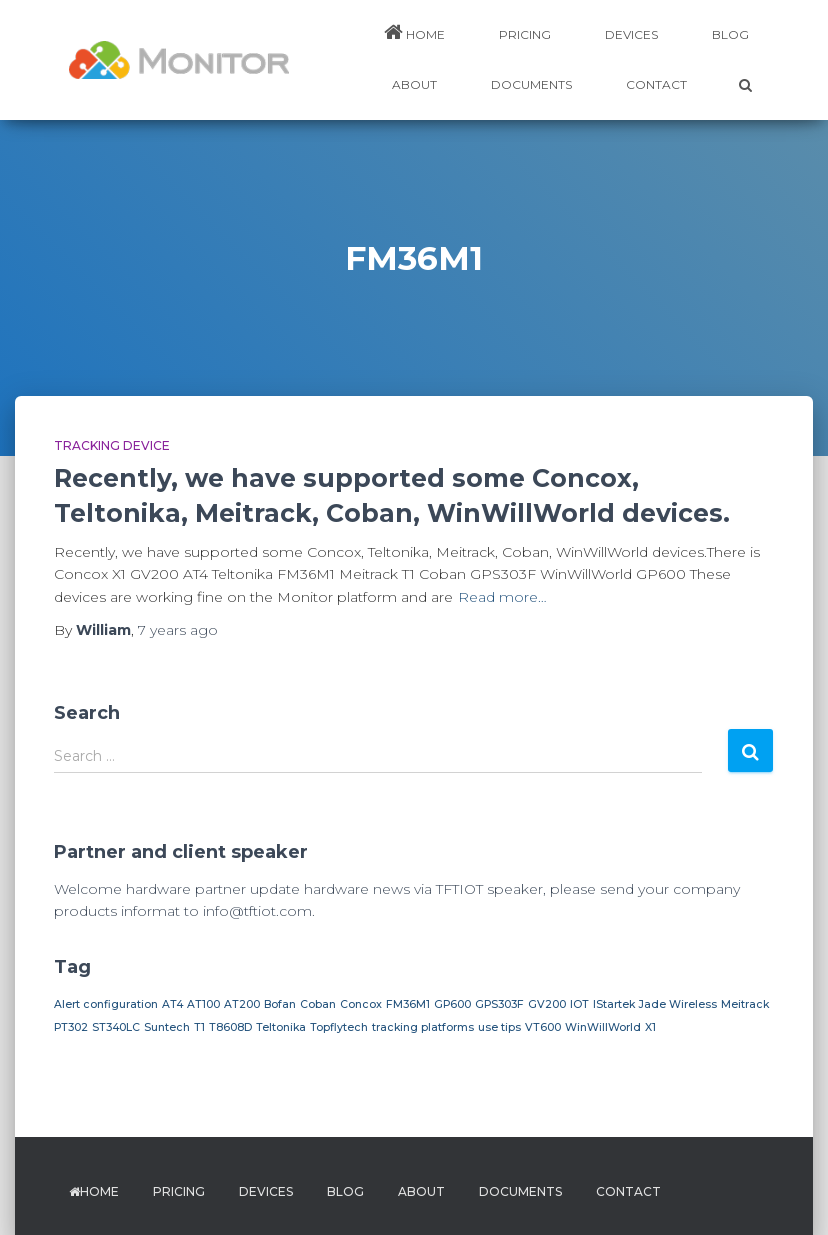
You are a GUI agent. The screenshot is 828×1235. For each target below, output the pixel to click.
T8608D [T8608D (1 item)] (230, 1027)
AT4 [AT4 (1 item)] (172, 1004)
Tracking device (112, 445)
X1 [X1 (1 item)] (650, 1027)
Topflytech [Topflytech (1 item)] (339, 1027)
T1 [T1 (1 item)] (199, 1027)
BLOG (730, 34)
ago (178, 630)
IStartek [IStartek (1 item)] (614, 1004)
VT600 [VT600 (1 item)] (543, 1027)
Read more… (502, 597)
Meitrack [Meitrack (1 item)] (745, 1004)
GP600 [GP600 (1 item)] (452, 1004)
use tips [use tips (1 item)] (499, 1027)
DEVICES (631, 34)
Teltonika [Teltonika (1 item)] (281, 1027)
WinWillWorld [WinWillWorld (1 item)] (603, 1027)
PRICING (525, 34)
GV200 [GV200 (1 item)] (547, 1004)
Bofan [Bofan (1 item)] (280, 1004)
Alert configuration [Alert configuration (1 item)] (106, 1004)
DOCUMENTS (531, 84)
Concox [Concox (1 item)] (361, 1004)
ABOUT (414, 84)
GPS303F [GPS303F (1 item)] (499, 1004)
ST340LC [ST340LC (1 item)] (116, 1027)
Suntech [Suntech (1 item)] (167, 1027)
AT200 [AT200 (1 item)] (242, 1004)
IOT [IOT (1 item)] (579, 1004)
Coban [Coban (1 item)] (318, 1004)
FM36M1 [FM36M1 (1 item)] (408, 1004)
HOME (414, 32)
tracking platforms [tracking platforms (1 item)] (423, 1027)
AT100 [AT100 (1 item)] (203, 1004)
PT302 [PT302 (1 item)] (71, 1027)
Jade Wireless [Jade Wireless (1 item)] (678, 1004)
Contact (656, 84)
